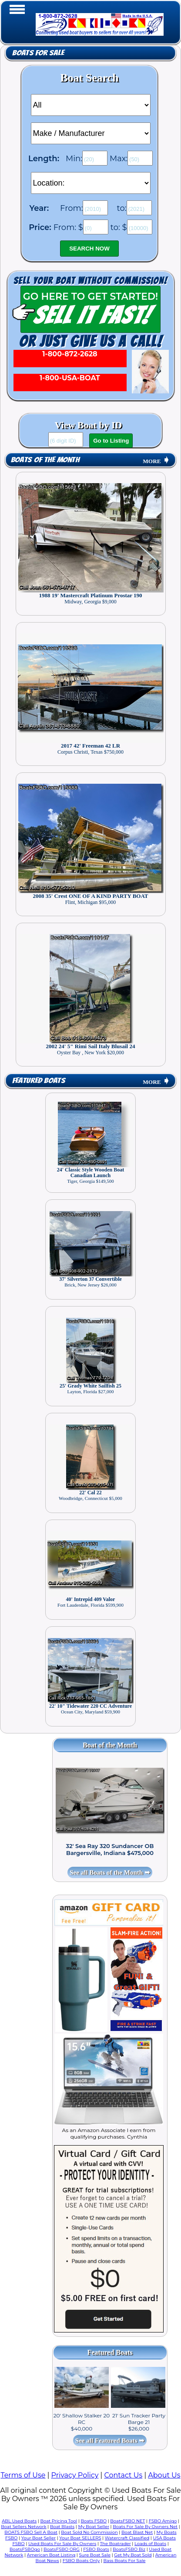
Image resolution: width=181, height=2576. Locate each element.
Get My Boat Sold (132, 2555)
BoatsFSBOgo (25, 2549)
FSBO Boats (96, 2549)
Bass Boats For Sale (125, 2560)
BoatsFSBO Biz (129, 2549)
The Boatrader (115, 2543)
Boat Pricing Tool (58, 2521)
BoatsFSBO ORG (62, 2549)
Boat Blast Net (137, 2532)
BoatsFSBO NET (127, 2521)
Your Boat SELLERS (80, 2538)
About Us (164, 2475)
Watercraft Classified (127, 2538)
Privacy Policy (75, 2475)
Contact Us (123, 2475)
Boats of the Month (45, 460)
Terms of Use (22, 2475)
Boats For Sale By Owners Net (145, 2526)
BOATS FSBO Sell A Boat (30, 2532)
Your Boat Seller (38, 2538)
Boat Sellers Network (23, 2526)
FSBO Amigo (163, 2521)
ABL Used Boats (19, 2521)
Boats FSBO (93, 2521)
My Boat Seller (93, 2526)
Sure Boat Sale (95, 2555)
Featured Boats (38, 1080)
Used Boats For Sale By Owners (62, 2543)
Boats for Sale (38, 53)
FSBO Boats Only (81, 2560)
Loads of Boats (150, 2543)
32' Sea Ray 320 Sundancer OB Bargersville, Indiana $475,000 (110, 1849)
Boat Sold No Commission (89, 2532)
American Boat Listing (51, 2555)
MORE (156, 461)
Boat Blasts (62, 2526)
